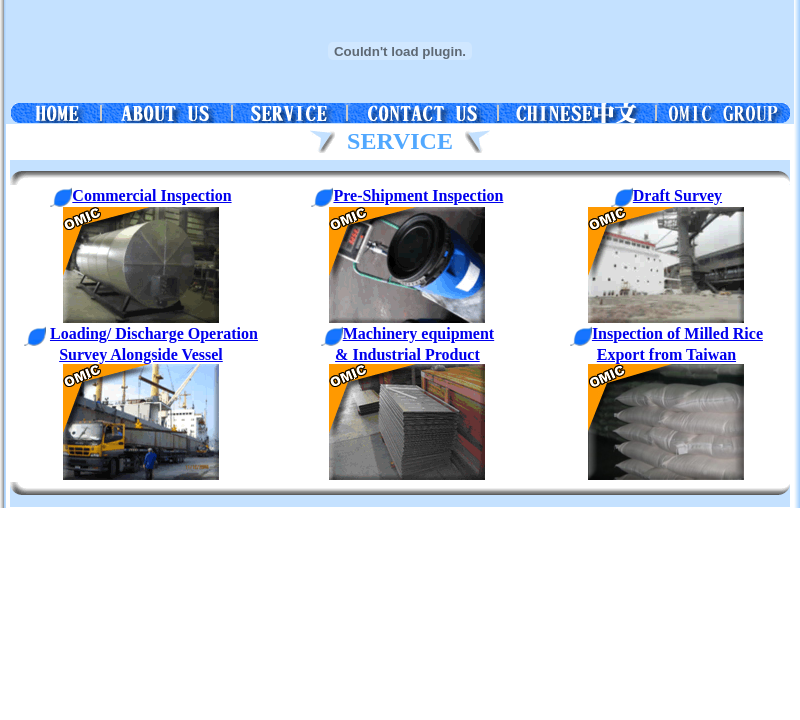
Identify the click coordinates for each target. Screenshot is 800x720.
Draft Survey (677, 195)
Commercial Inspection (140, 195)
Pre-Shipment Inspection (407, 195)
